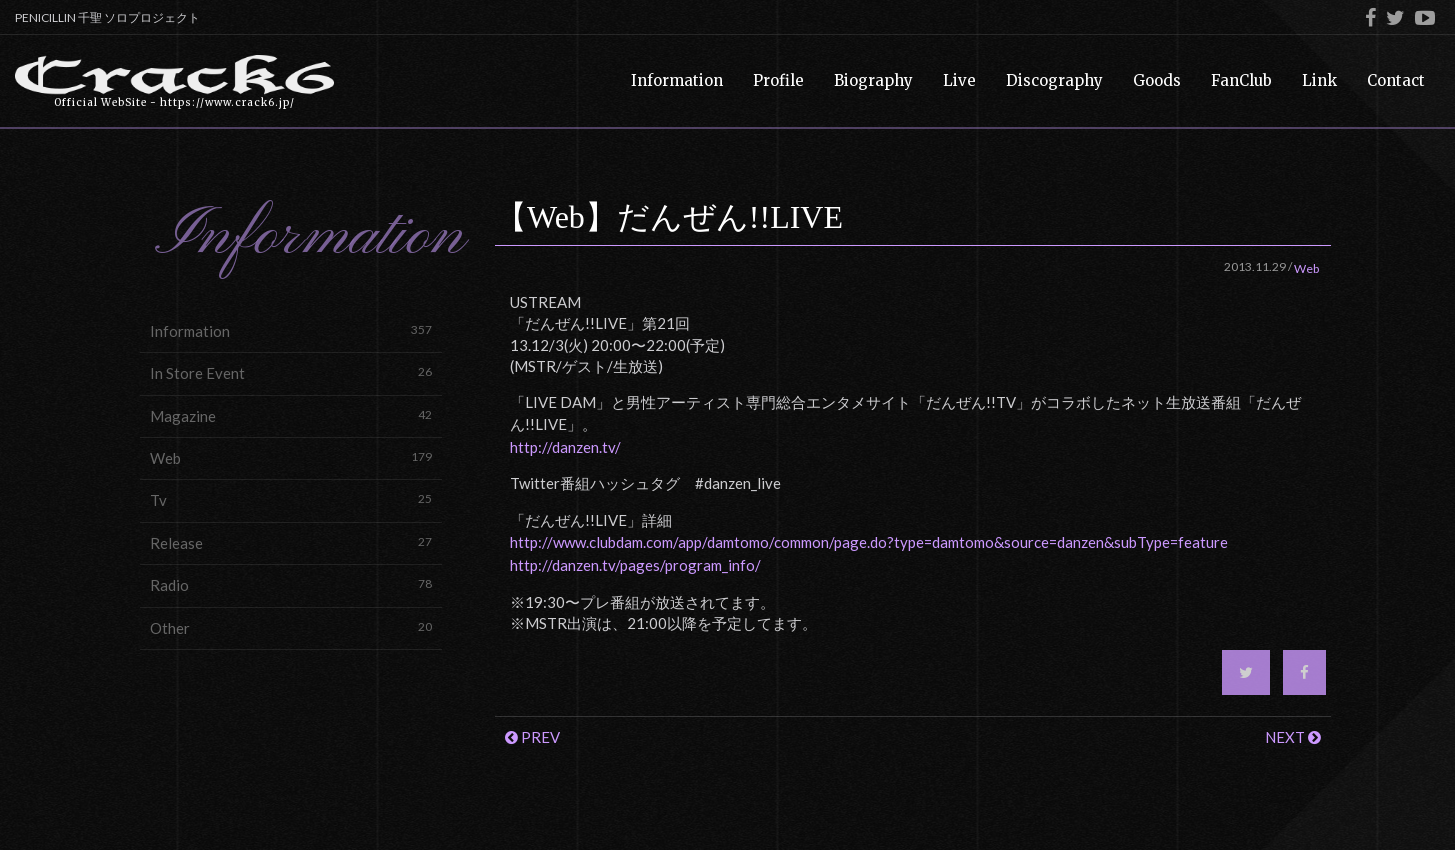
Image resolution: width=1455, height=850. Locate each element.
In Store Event (291, 372)
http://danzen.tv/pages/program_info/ (635, 565)
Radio (291, 584)
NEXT (1293, 737)
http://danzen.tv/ (565, 447)
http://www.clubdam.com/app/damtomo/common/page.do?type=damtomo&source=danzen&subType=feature (869, 542)
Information (291, 330)
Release (291, 542)
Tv (291, 499)
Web (291, 457)
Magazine (291, 415)
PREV (532, 737)
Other (291, 627)
